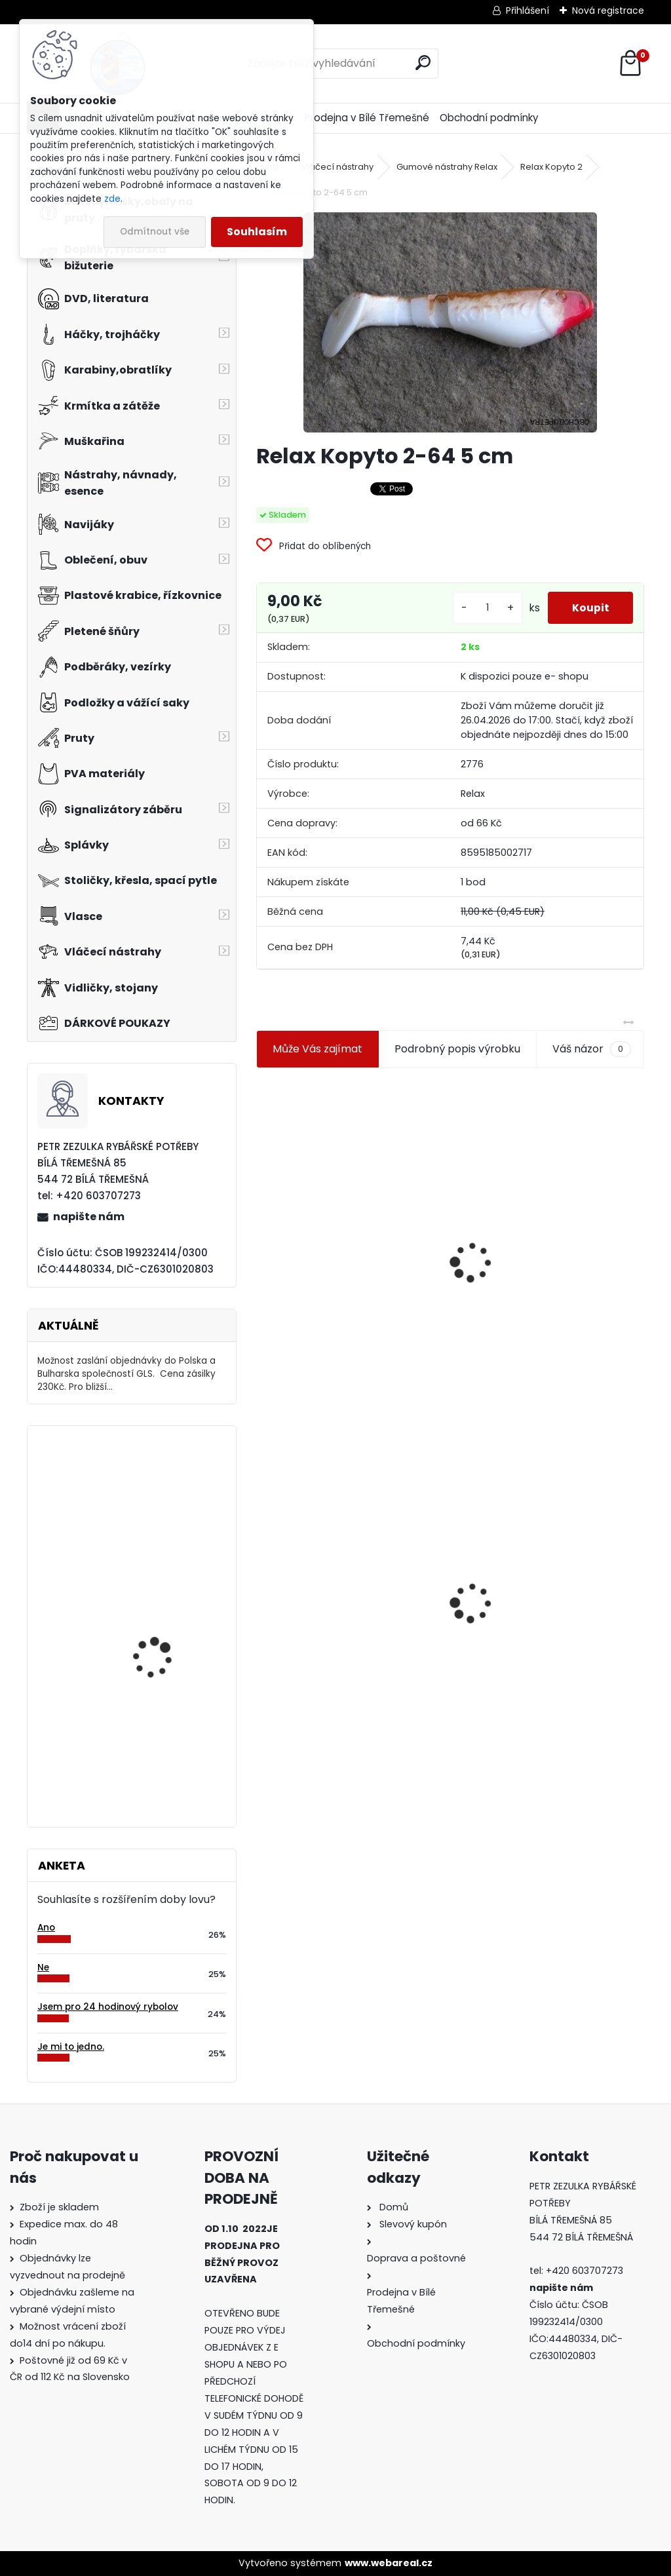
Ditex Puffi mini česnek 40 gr (163, 1617)
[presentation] (262, 1231)
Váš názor (591, 1049)
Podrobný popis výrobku (457, 1048)
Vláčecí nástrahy (337, 167)
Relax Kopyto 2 (551, 167)
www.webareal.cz (388, 2562)
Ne (43, 1967)
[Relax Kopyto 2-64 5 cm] (450, 322)
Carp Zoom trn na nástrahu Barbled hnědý (169, 1493)
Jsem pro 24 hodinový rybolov (107, 2007)
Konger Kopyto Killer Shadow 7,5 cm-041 (546, 1590)
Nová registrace (608, 10)
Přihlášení (527, 10)
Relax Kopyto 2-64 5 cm (326, 1598)
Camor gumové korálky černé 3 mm (167, 1739)
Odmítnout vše (154, 231)
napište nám (89, 1216)
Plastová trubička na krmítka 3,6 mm (548, 1191)
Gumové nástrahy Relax (446, 167)
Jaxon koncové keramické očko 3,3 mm (345, 1194)
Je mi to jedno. (70, 2047)
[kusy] (483, 607)
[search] (423, 62)
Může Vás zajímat (317, 1048)
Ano (46, 1927)
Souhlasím (257, 231)
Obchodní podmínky (489, 118)
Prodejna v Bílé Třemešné (367, 118)
